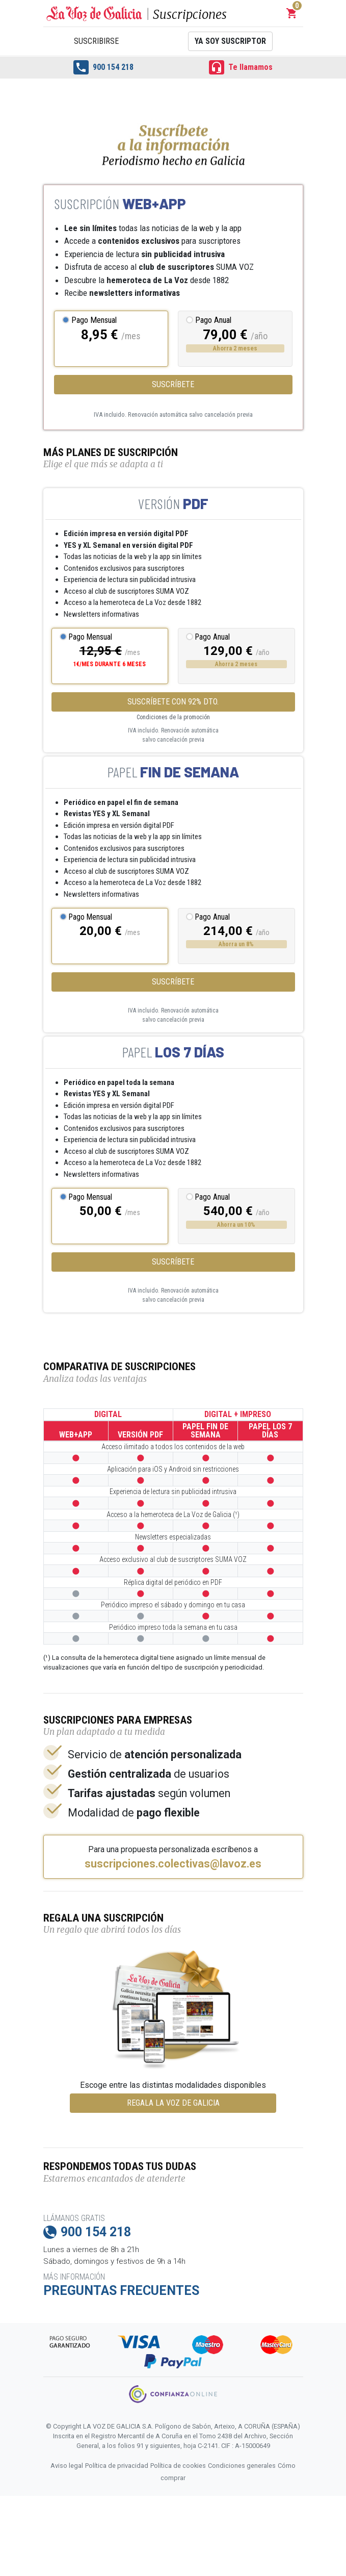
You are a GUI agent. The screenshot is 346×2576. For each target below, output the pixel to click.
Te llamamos (241, 67)
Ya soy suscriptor (230, 41)
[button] (292, 13)
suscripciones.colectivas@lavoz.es (173, 1864)
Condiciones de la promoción (173, 717)
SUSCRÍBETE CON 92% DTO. (173, 701)
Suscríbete (173, 384)
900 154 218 (103, 67)
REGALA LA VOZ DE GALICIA (173, 2103)
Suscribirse (96, 41)
